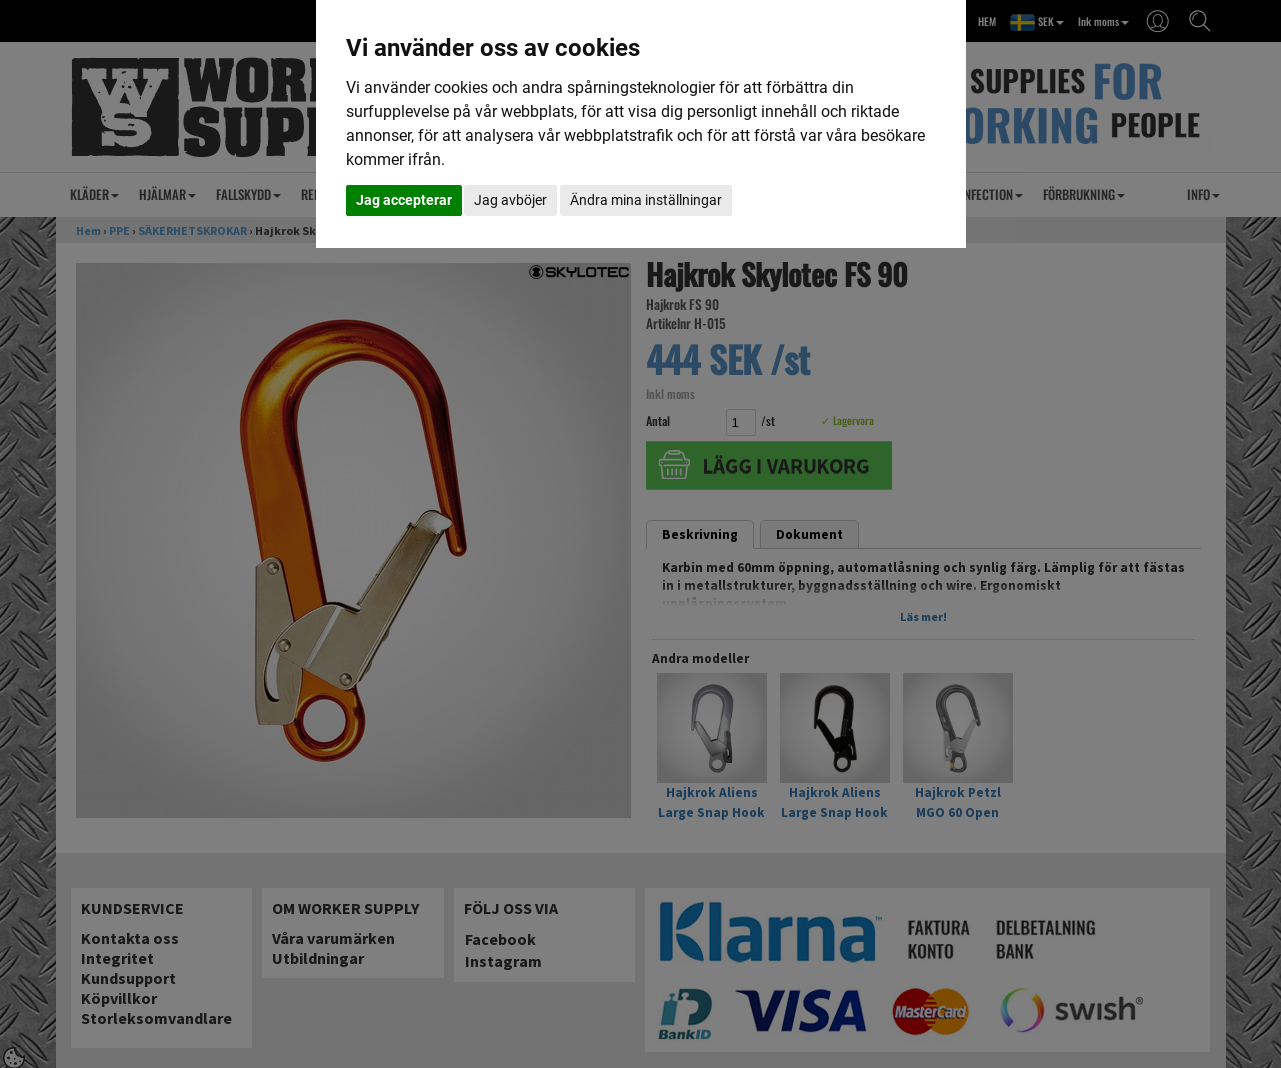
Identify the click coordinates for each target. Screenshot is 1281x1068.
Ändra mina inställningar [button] (646, 200)
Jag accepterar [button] (404, 200)
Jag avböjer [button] (510, 200)
